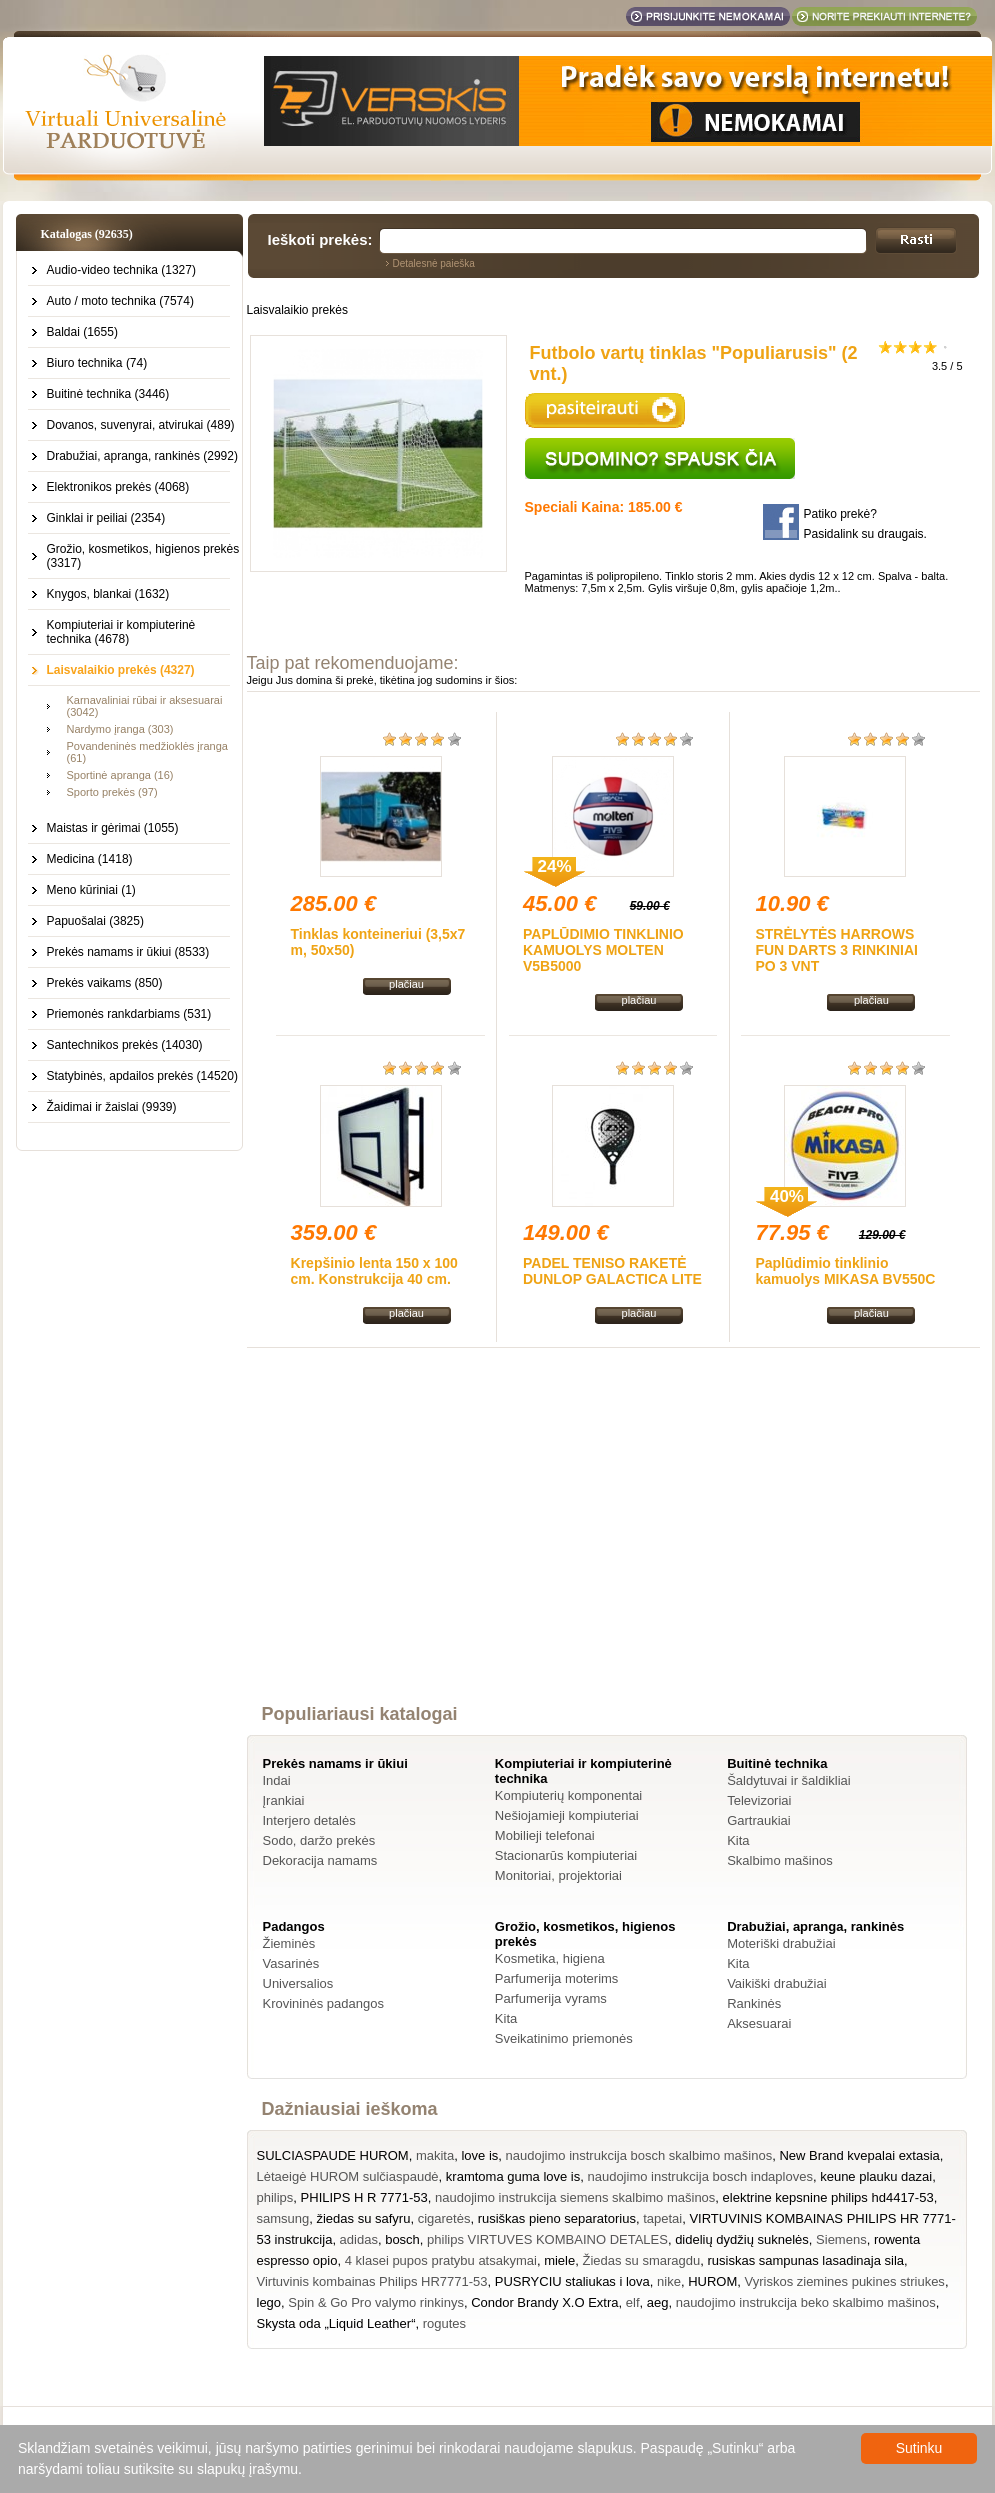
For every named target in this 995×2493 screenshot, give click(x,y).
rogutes (444, 2323)
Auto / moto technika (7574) (120, 301)
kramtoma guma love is (513, 2176)
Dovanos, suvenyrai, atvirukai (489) (141, 425)
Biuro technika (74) (97, 363)
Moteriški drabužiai (781, 1943)
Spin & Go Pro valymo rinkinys (376, 2302)
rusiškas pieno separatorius (557, 2218)
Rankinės (754, 2003)
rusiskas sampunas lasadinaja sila (805, 2260)
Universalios (298, 1983)
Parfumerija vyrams (551, 1998)
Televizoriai (759, 1800)
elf (633, 2302)
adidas (359, 2239)
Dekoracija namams (320, 1860)
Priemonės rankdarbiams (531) (129, 1014)
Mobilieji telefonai (545, 1835)
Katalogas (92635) (87, 234)
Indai (277, 1780)
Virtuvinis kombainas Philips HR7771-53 (372, 2281)
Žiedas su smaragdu (641, 2260)
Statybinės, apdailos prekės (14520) (142, 1076)
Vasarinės (291, 1963)
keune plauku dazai (876, 2176)
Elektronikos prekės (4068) (118, 487)
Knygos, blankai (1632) (108, 594)
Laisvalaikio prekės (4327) (121, 670)
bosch (402, 2239)
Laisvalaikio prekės (297, 310)
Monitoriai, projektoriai (558, 1875)
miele (559, 2260)
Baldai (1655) (82, 332)
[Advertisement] (613, 1544)
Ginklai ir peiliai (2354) (106, 518)
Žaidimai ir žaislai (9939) (112, 1107)
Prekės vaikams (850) (105, 983)
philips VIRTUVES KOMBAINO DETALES (547, 2239)
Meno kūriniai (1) (91, 890)
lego (269, 2302)
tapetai (662, 2218)
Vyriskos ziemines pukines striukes (845, 2281)
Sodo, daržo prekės (319, 1840)
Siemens (841, 2239)
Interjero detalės (309, 1820)
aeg (658, 2302)
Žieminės (289, 1943)
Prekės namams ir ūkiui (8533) (128, 952)
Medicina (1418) (90, 859)
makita (435, 2155)
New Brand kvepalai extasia (859, 2155)
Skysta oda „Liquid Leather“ (336, 2323)
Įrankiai (284, 1800)
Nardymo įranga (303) (120, 729)
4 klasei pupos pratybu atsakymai (441, 2260)
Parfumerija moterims (557, 1978)
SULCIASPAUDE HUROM (333, 2155)
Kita (738, 1840)
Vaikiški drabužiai (776, 1983)
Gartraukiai (759, 1820)
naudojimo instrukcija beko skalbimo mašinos (806, 2302)
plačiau (406, 984)
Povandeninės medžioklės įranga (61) (147, 752)
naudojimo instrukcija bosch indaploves (699, 2176)
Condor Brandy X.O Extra (544, 2302)
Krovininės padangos (323, 2003)
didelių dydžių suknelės (742, 2239)
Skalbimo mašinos (780, 1860)
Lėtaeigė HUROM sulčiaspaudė (348, 2176)
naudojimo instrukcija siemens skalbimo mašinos (575, 2197)
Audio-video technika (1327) (121, 270)
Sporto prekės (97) (112, 792)
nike (669, 2281)
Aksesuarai (759, 2023)
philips (275, 2197)
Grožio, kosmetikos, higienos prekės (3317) (143, 556)
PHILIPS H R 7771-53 (364, 2197)
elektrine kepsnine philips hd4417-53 (828, 2197)
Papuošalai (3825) (95, 921)
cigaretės (444, 2218)
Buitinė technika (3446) (108, 394)
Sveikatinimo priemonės (564, 2038)
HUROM (712, 2281)
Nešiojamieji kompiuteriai (567, 1815)
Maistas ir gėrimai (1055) (113, 828)
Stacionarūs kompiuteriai (566, 1855)
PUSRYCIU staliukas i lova (572, 2281)
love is (479, 2155)
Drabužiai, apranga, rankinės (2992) (142, 456)
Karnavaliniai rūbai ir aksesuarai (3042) (145, 706)
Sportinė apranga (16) (120, 775)
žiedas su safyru (363, 2218)
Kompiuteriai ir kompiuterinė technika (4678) (121, 632)
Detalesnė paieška (434, 263)
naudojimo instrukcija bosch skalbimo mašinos (639, 2155)
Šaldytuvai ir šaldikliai (789, 1780)
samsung (283, 2218)
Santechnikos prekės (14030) (125, 1045)
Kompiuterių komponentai (568, 1795)
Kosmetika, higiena (550, 1958)
